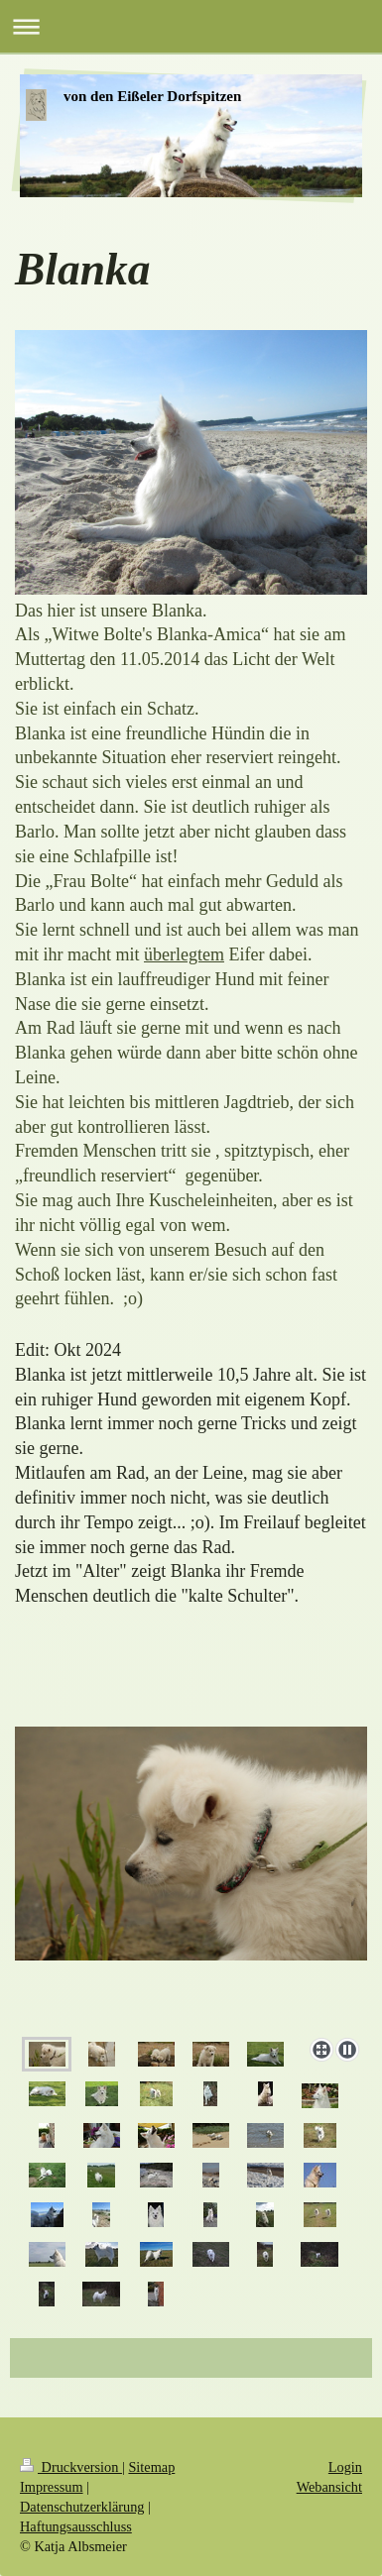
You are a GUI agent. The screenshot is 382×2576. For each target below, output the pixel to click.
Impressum (51, 2487)
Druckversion (71, 2467)
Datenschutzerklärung (82, 2507)
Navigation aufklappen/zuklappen (191, 26)
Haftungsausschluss (76, 2526)
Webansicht (329, 2487)
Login (345, 2467)
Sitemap (151, 2467)
